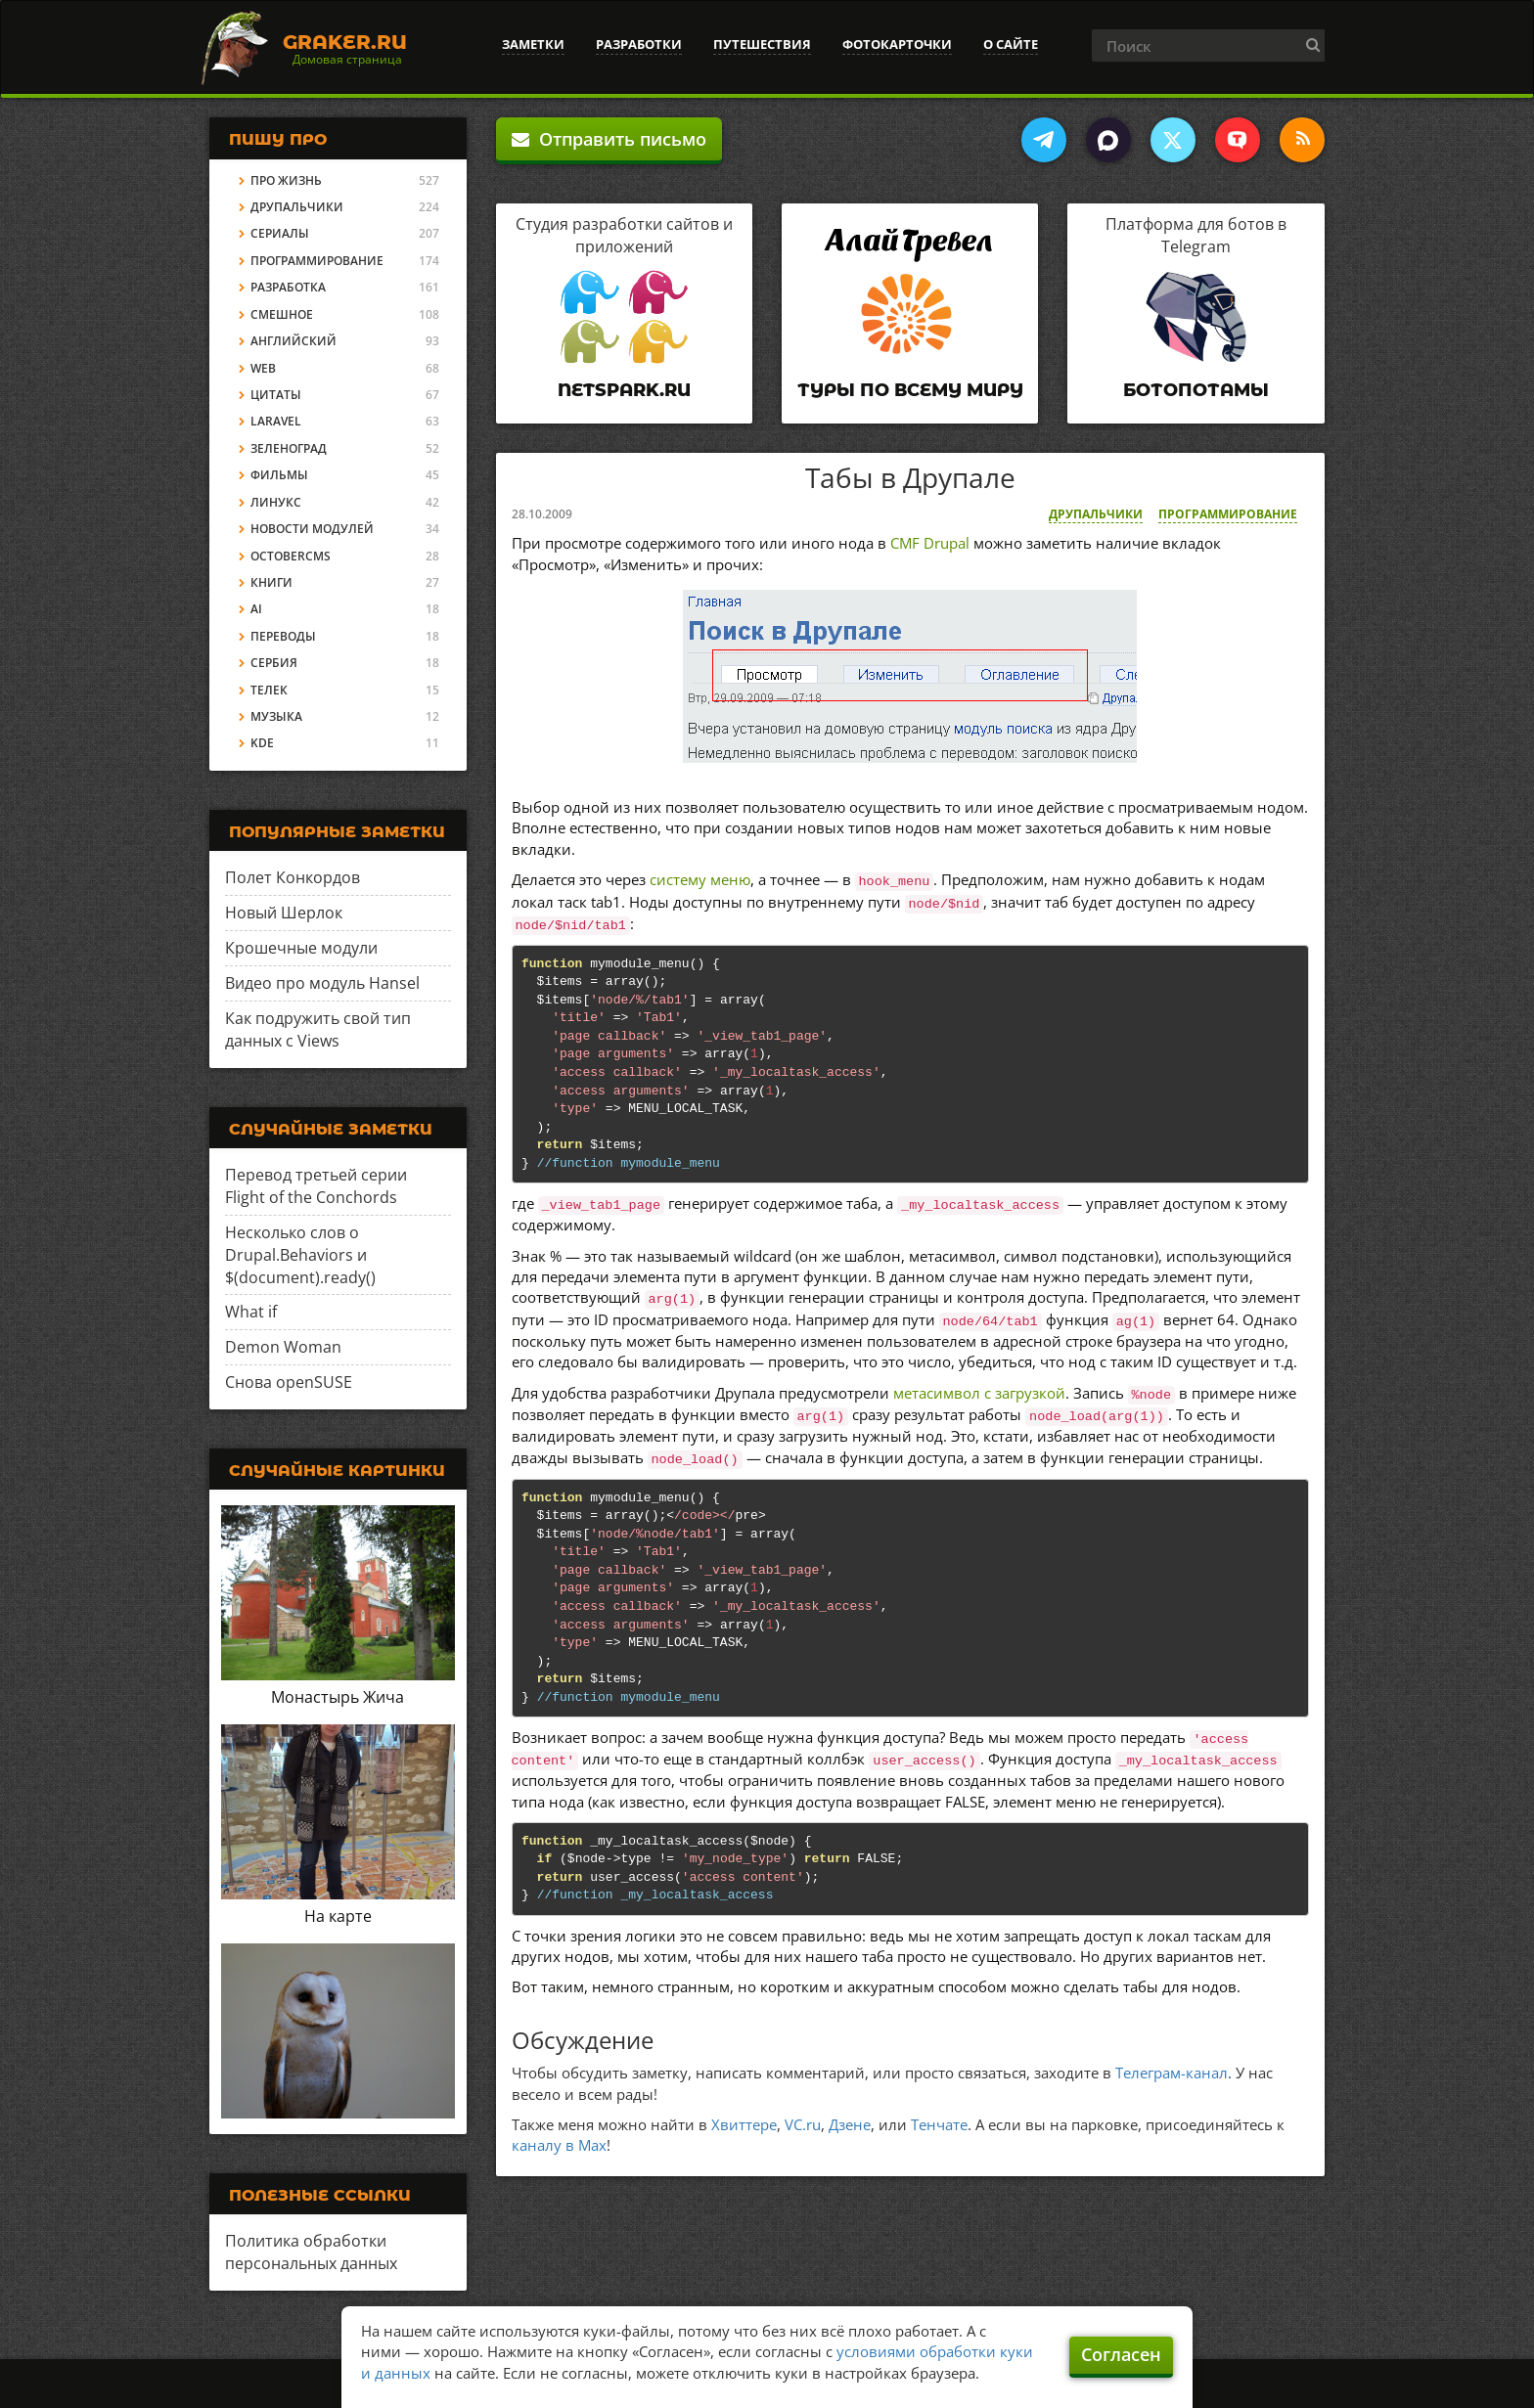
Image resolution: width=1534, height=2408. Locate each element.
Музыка (276, 716)
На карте (338, 1916)
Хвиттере (744, 2124)
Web (263, 368)
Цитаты (275, 394)
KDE (262, 743)
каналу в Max (559, 2145)
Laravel (275, 421)
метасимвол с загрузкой (979, 1393)
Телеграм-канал (1171, 2072)
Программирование (1227, 514)
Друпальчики (1096, 514)
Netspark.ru (624, 390)
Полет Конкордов (292, 877)
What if (251, 1311)
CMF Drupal (930, 543)
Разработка (288, 287)
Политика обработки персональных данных (311, 2252)
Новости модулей (312, 528)
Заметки (533, 44)
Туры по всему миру (910, 390)
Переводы (283, 636)
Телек (269, 690)
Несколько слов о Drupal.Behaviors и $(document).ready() (300, 1255)
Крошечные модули (301, 948)
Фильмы (279, 475)
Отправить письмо (609, 139)
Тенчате (939, 2124)
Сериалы (279, 233)
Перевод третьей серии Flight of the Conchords (316, 1186)
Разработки (639, 44)
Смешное (281, 314)
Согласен (1121, 2354)
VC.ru (803, 2124)
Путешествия (762, 44)
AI (256, 609)
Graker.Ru (345, 42)
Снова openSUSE (288, 1382)
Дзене (850, 2124)
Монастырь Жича (337, 1697)
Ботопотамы (1196, 390)
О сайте (1010, 44)
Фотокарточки (897, 44)
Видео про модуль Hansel (322, 983)
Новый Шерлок (283, 912)
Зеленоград (288, 448)
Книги (271, 582)
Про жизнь (286, 180)
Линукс (275, 502)
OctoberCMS (290, 556)
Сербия (273, 662)
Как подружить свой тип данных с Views (318, 1029)
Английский (293, 341)
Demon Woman (283, 1347)
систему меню (700, 879)
